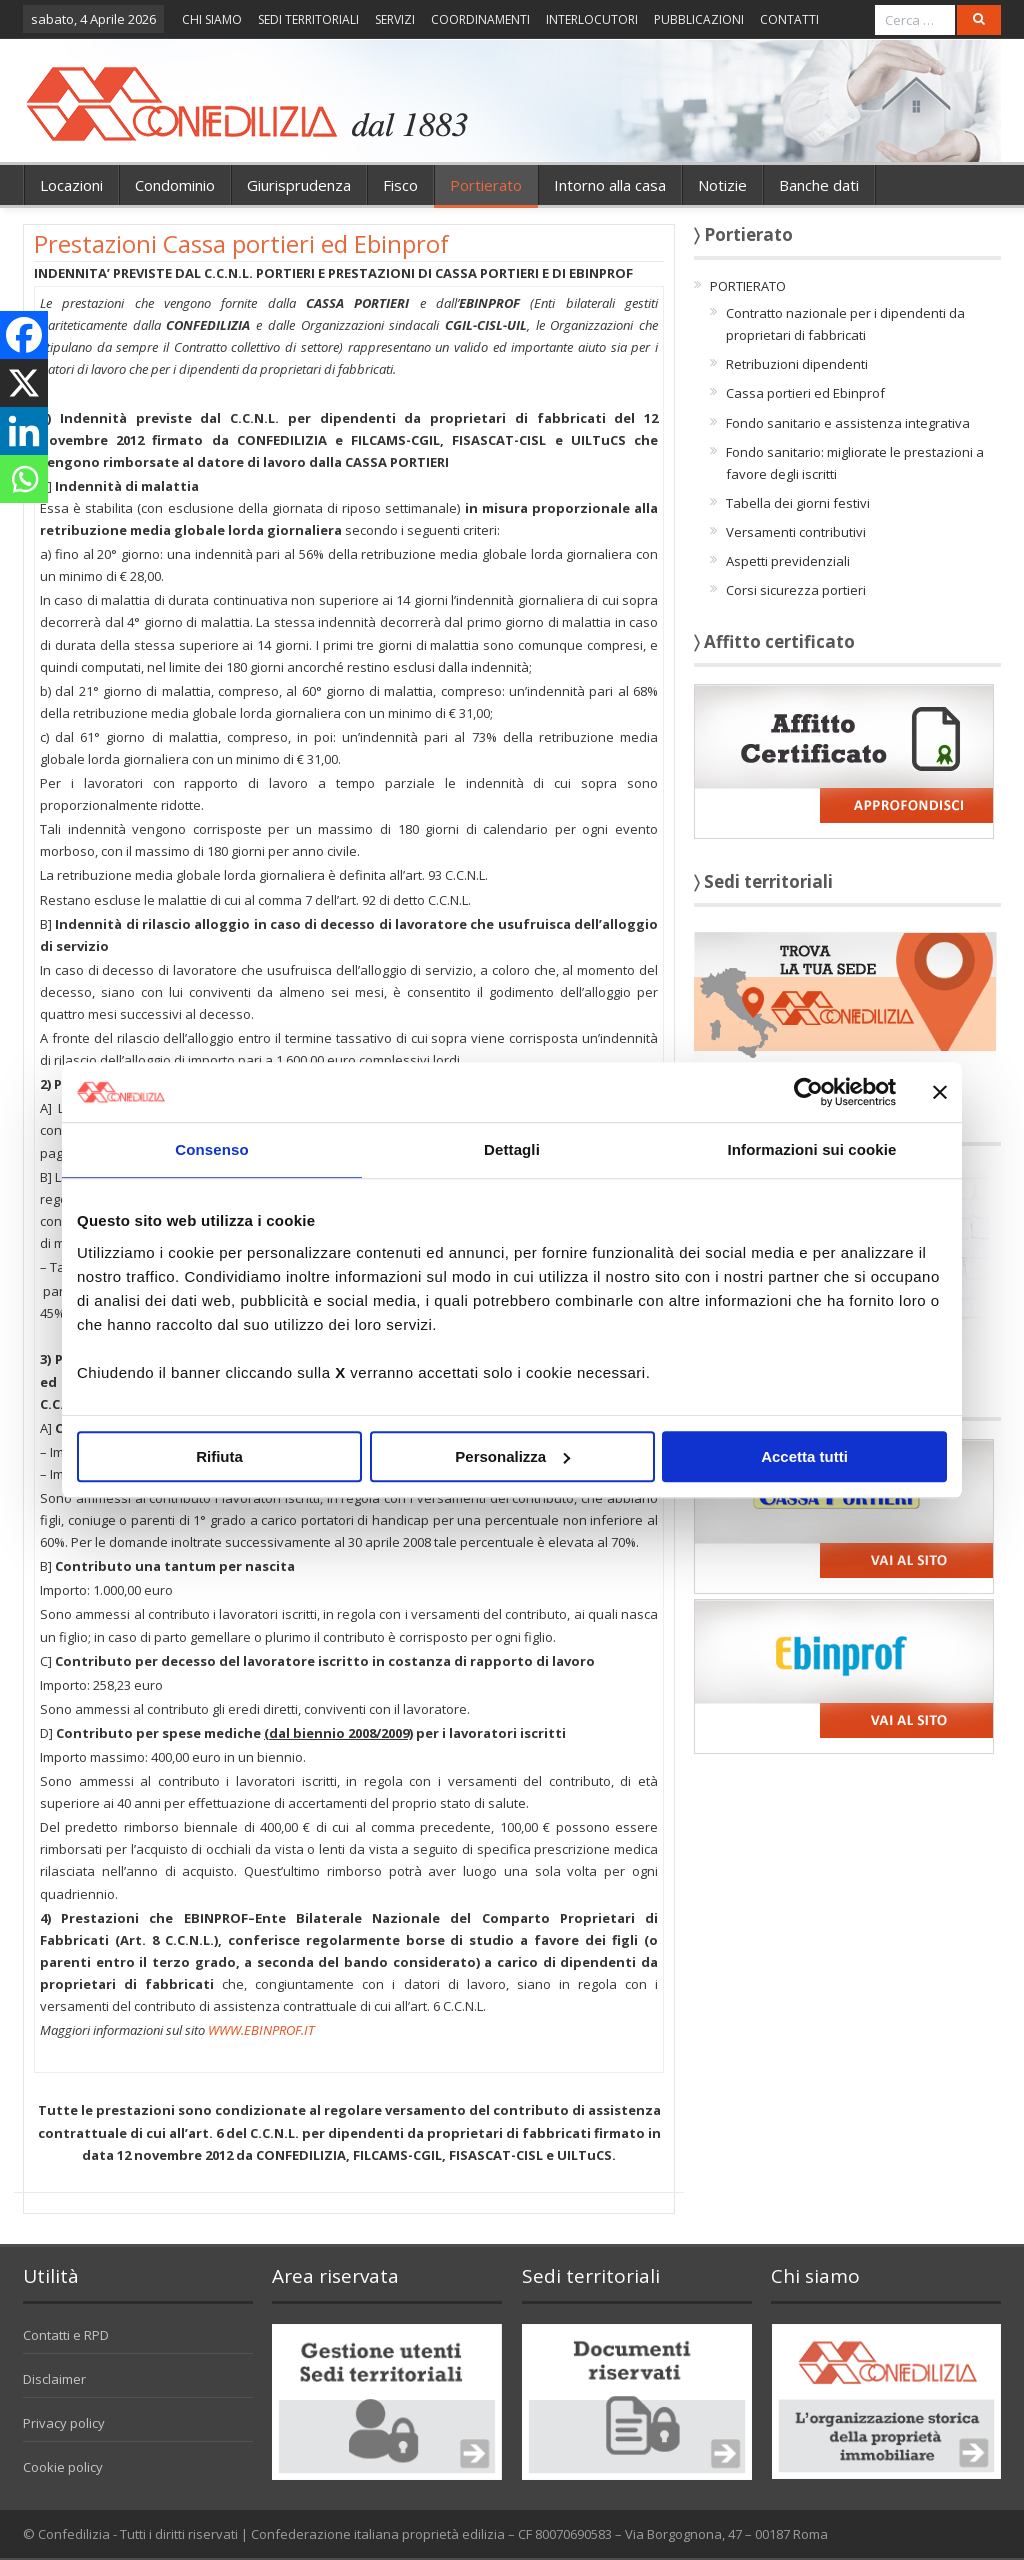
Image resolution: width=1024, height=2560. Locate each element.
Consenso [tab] (211, 1149)
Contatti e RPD (66, 2335)
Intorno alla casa (610, 185)
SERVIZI (395, 19)
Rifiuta (219, 1456)
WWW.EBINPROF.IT (261, 2030)
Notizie (722, 185)
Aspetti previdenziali (788, 561)
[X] (24, 383)
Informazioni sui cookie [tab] (812, 1149)
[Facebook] (24, 335)
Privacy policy (64, 2423)
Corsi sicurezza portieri (796, 590)
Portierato (486, 185)
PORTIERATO (748, 286)
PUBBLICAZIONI (699, 19)
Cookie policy (63, 2467)
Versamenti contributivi (796, 532)
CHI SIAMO (212, 19)
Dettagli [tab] (512, 1149)
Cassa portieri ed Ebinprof (805, 393)
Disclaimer (54, 2379)
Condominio (175, 185)
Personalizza (512, 1456)
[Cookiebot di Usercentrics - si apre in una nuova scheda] (808, 1092)
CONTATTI (789, 19)
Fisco (400, 185)
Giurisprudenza (299, 185)
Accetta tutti (804, 1456)
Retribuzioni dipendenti (797, 364)
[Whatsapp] (24, 479)
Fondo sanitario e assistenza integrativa (848, 423)
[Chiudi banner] (940, 1092)
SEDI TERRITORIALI (308, 19)
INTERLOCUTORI (592, 19)
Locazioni (71, 185)
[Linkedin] (24, 431)
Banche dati (819, 185)
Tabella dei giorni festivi (798, 503)
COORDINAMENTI (480, 19)
